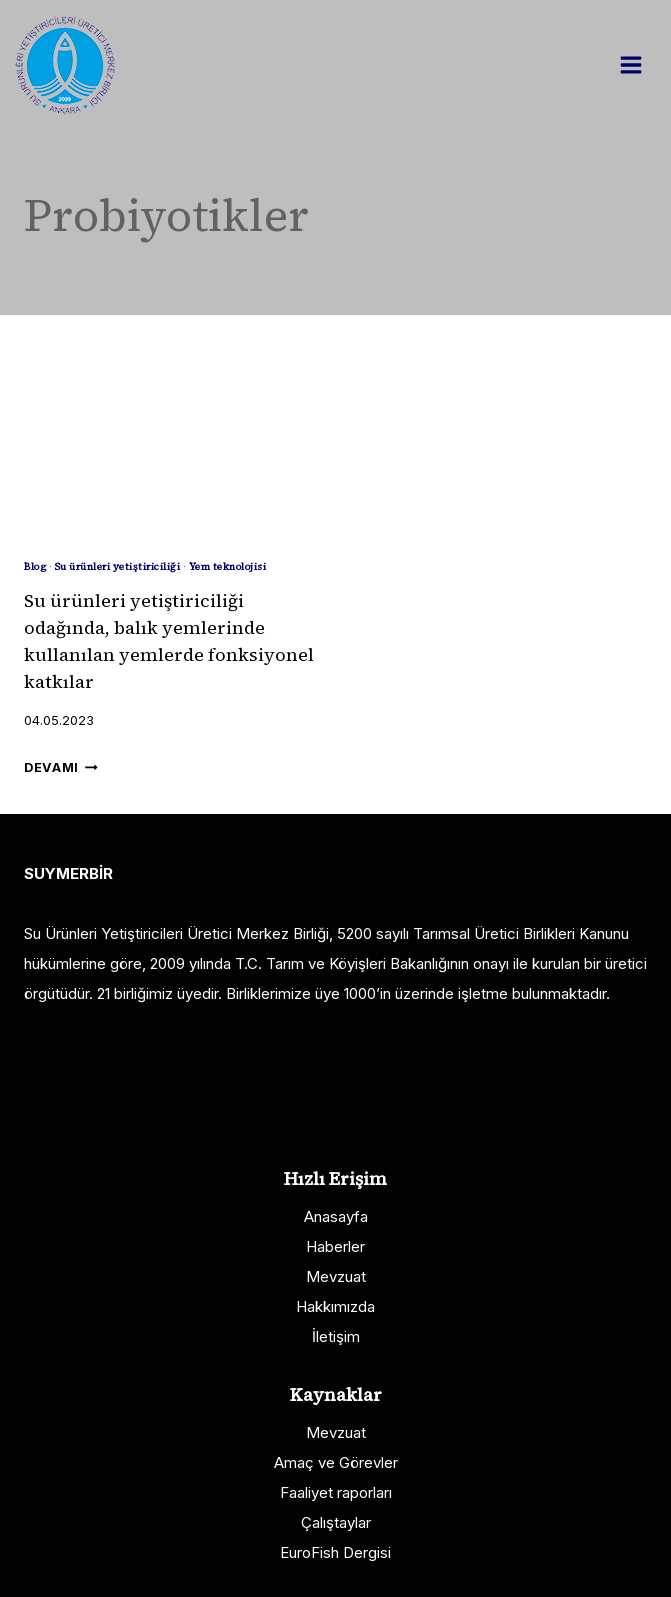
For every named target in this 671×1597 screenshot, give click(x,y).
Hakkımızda (335, 1306)
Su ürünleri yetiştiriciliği (118, 566)
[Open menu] (641, 64)
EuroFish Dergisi (335, 1552)
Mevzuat (336, 1276)
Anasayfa (336, 1216)
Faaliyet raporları (336, 1492)
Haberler (335, 1246)
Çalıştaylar (336, 1522)
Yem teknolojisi (228, 566)
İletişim (336, 1336)
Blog (35, 566)
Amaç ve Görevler (336, 1462)
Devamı (61, 767)
